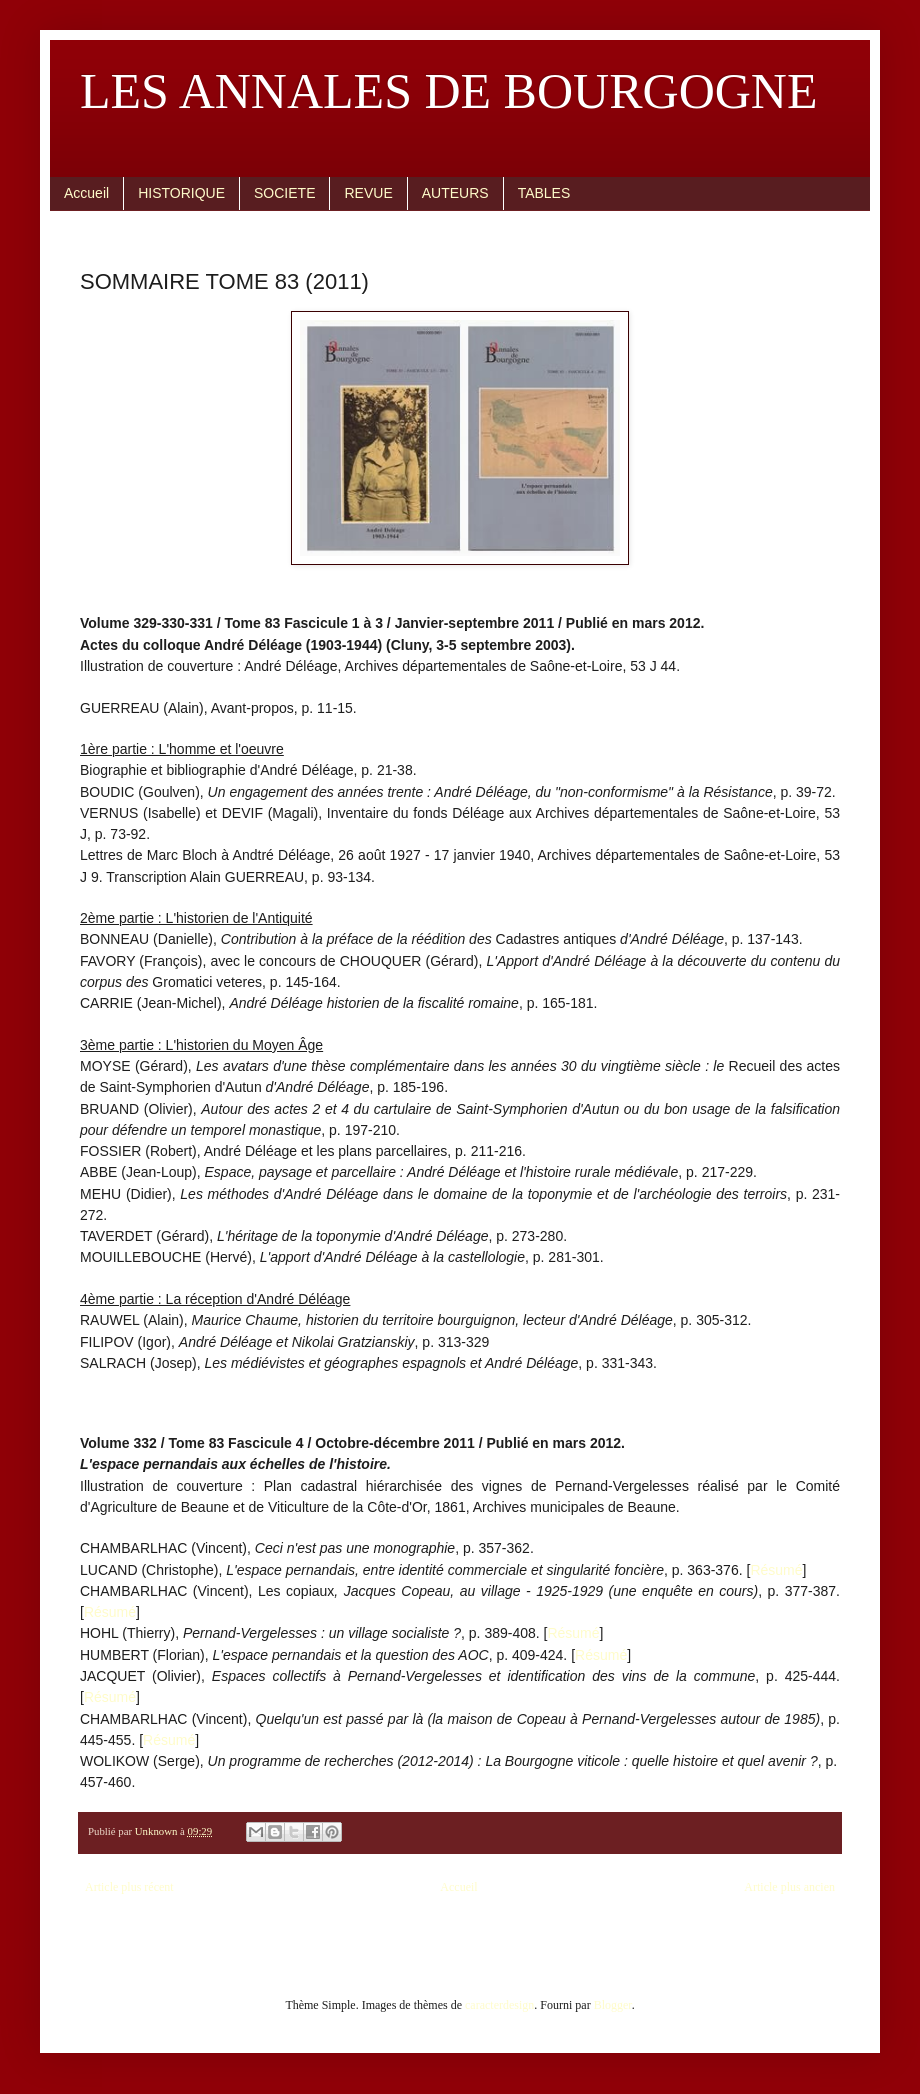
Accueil (86, 193)
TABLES (544, 193)
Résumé (776, 1570)
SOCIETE (284, 193)
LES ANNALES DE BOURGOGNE (449, 91)
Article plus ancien (789, 1887)
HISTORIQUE (181, 193)
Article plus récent (129, 1887)
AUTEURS (455, 193)
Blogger (613, 2005)
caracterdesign (499, 2005)
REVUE (368, 193)
